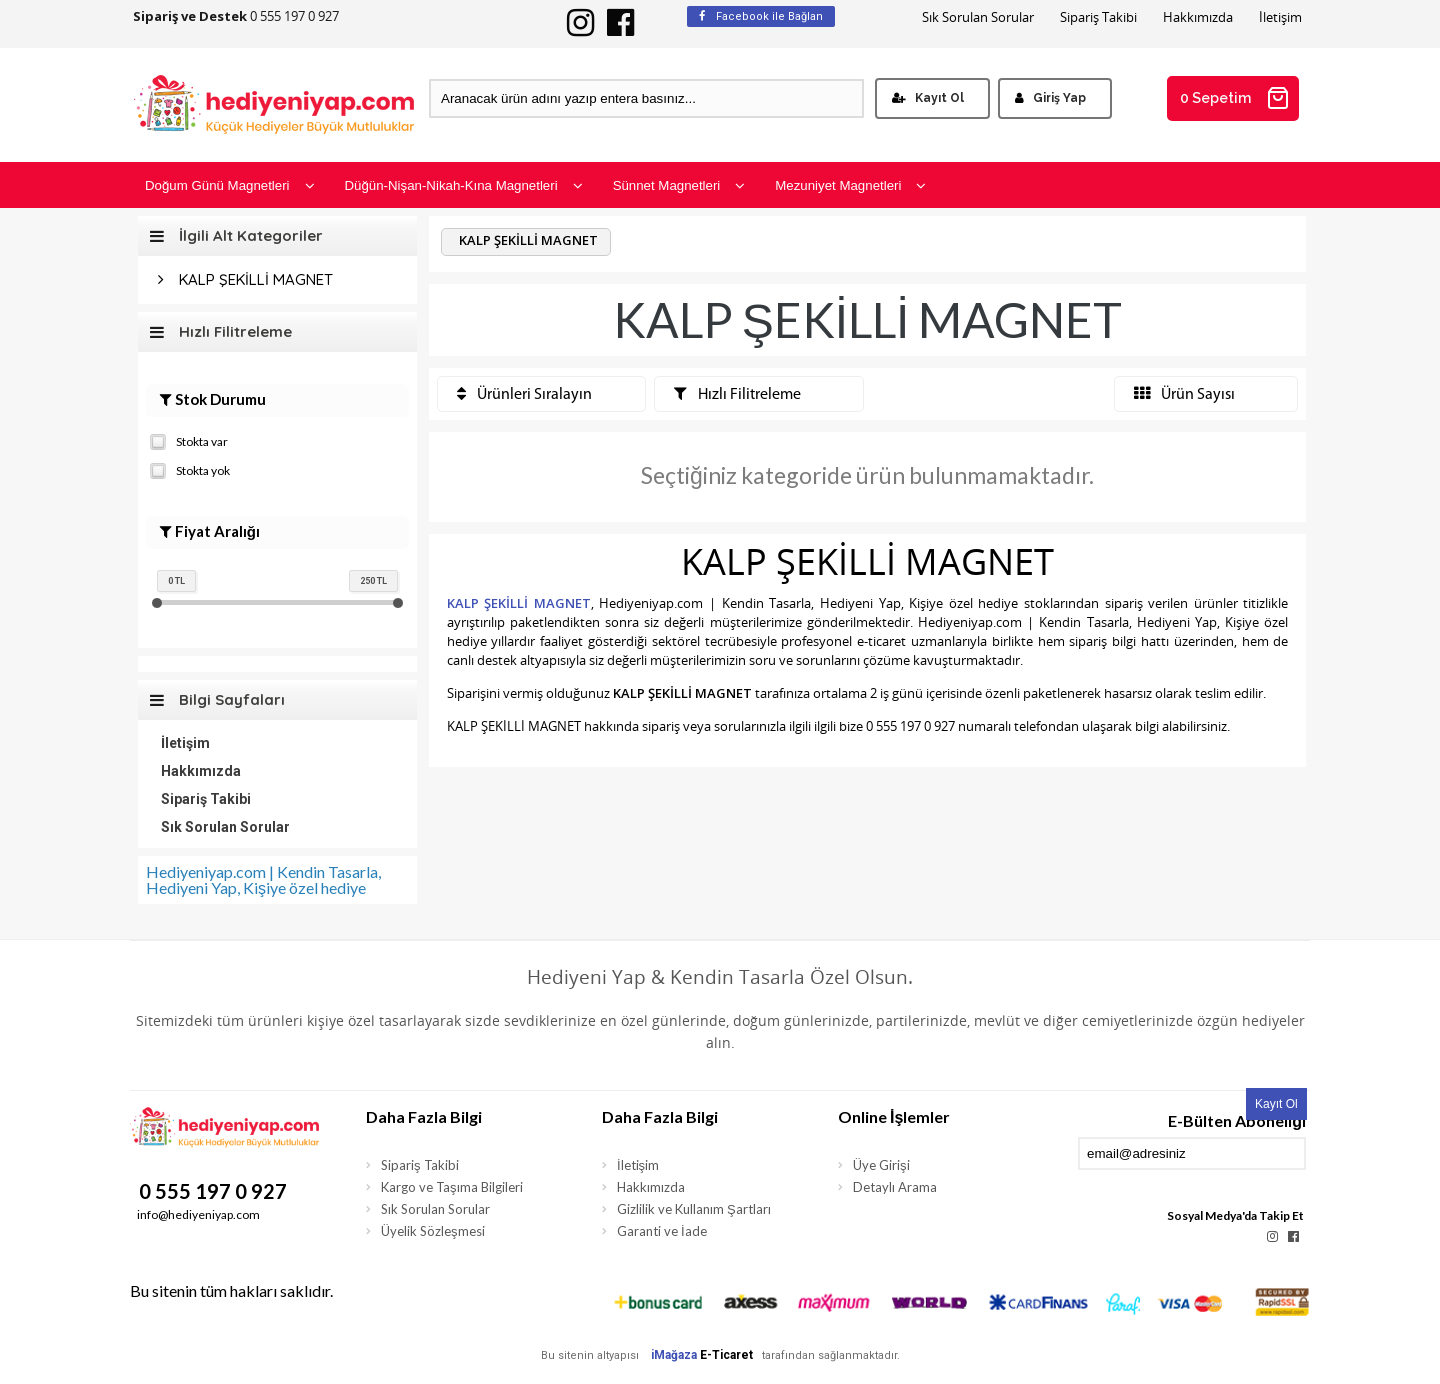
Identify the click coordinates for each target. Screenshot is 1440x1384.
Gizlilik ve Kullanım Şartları (694, 1209)
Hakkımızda (1198, 17)
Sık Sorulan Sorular (978, 17)
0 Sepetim (1235, 98)
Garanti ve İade (662, 1231)
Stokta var (189, 440)
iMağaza (674, 1355)
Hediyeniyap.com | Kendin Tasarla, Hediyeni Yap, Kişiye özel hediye (263, 879)
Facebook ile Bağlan (761, 16)
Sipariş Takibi (1098, 17)
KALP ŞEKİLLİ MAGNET (256, 279)
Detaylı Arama (895, 1187)
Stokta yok (190, 469)
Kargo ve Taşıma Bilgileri (452, 1187)
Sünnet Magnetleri (679, 185)
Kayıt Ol (928, 98)
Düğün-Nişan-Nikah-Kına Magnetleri (464, 185)
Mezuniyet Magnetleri (850, 185)
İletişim (1280, 17)
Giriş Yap (1050, 98)
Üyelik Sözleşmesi (433, 1231)
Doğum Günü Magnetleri (230, 185)
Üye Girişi (881, 1165)
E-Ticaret (726, 1355)
